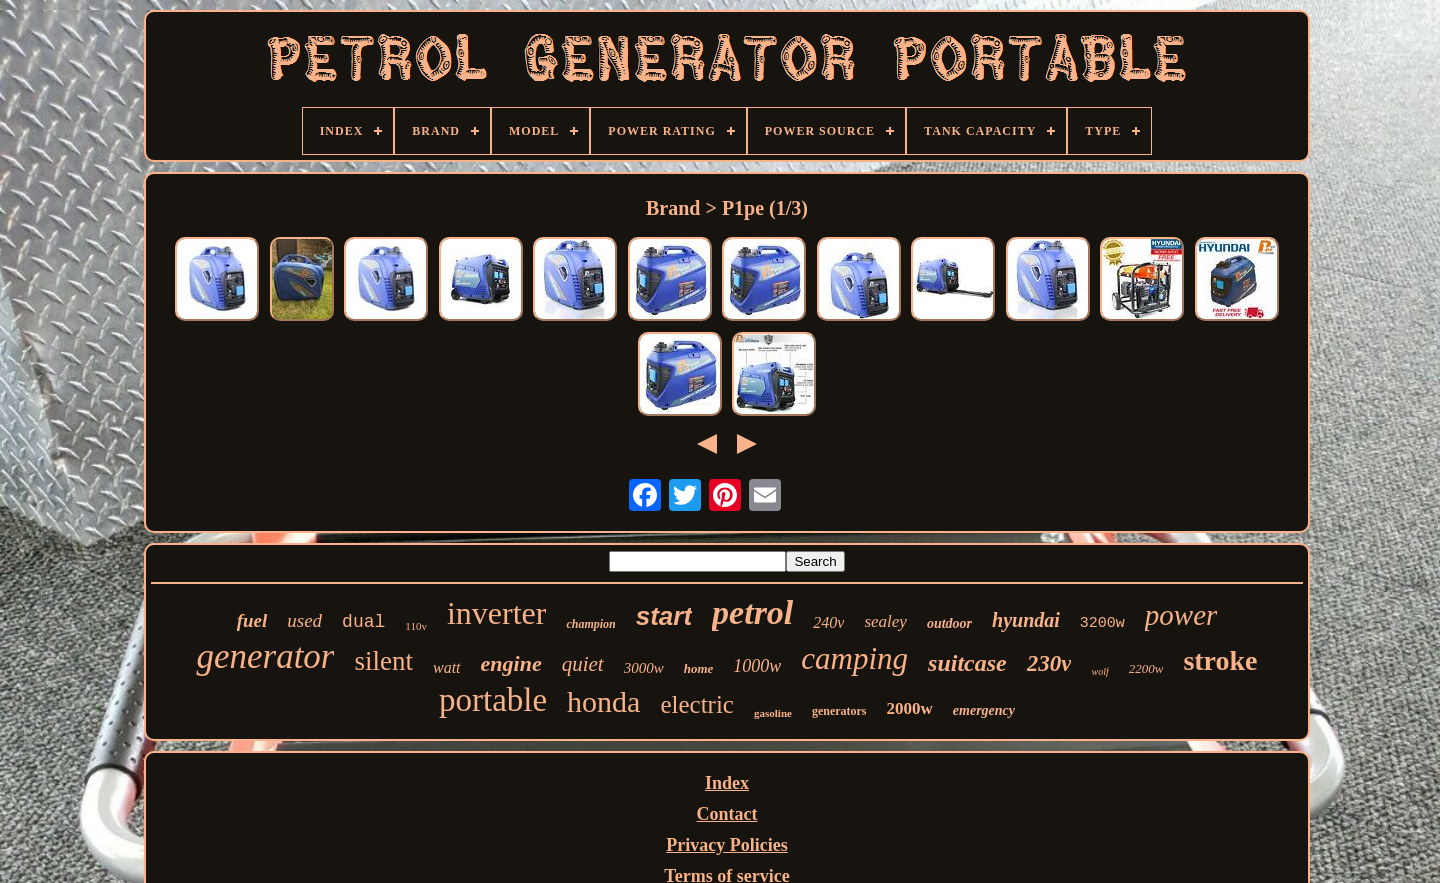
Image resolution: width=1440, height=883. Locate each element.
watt (447, 667)
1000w (757, 666)
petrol (752, 612)
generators (839, 711)
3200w (1102, 623)
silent (383, 661)
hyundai (1026, 620)
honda (603, 701)
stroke (1220, 660)
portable (493, 700)
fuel (252, 620)
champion (590, 624)
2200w (1146, 668)
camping (854, 658)
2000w (910, 708)
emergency (984, 710)
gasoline (773, 713)
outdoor (949, 623)
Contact (727, 814)
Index (727, 783)
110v (416, 626)
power (1181, 615)
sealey (885, 621)
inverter (497, 613)
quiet (583, 664)
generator (265, 656)
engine (511, 663)
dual (363, 622)
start (664, 616)
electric (697, 704)
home (699, 668)
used (304, 620)
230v (1049, 663)
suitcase (967, 663)
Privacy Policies (726, 845)
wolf (1099, 671)
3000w (644, 668)
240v (828, 622)
